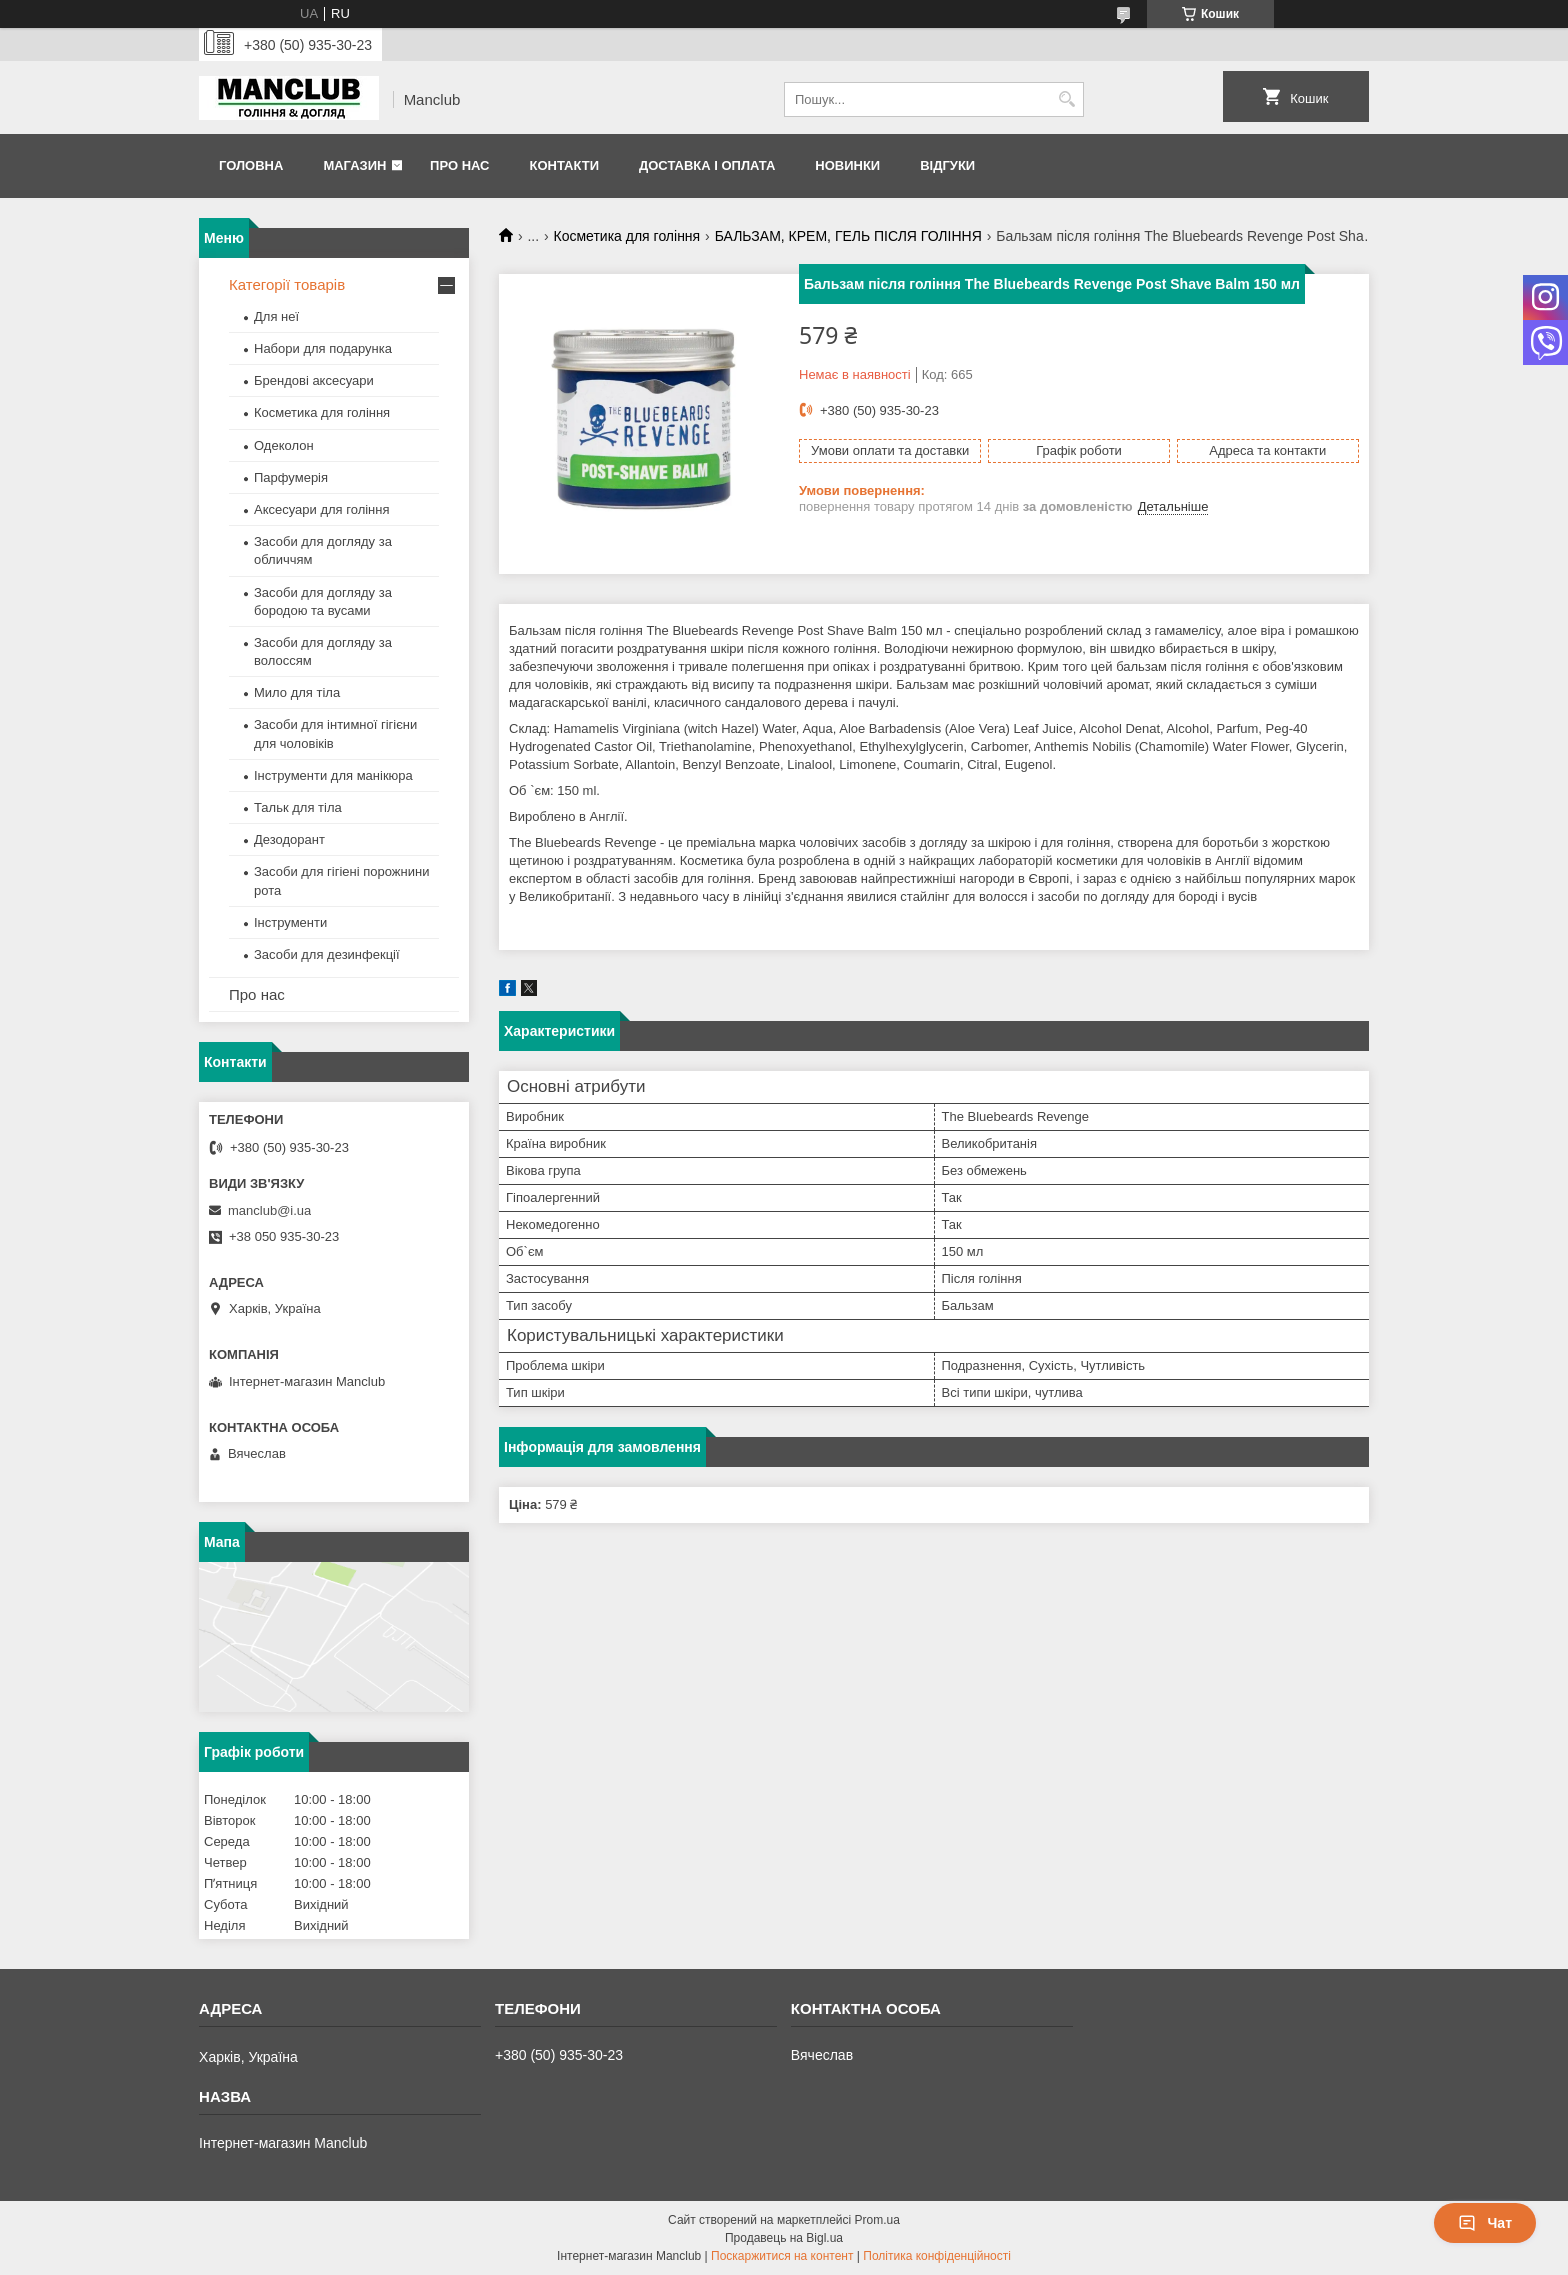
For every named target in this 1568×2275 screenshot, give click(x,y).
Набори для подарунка (323, 348)
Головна (251, 165)
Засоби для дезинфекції (327, 954)
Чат (1485, 2223)
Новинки (847, 165)
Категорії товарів (287, 284)
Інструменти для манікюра (333, 775)
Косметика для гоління (627, 236)
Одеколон (284, 445)
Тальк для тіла (298, 807)
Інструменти (290, 922)
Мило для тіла (297, 692)
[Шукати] (1066, 99)
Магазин (354, 165)
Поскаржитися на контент (782, 2256)
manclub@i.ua (269, 1210)
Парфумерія (291, 477)
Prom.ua (877, 2220)
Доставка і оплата (707, 165)
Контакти (564, 165)
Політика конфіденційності (937, 2256)
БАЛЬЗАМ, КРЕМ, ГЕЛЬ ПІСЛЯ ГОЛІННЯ (848, 236)
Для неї (276, 316)
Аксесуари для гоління (322, 509)
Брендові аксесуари (314, 380)
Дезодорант (289, 839)
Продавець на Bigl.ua (784, 2238)
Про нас (459, 165)
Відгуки (947, 165)
